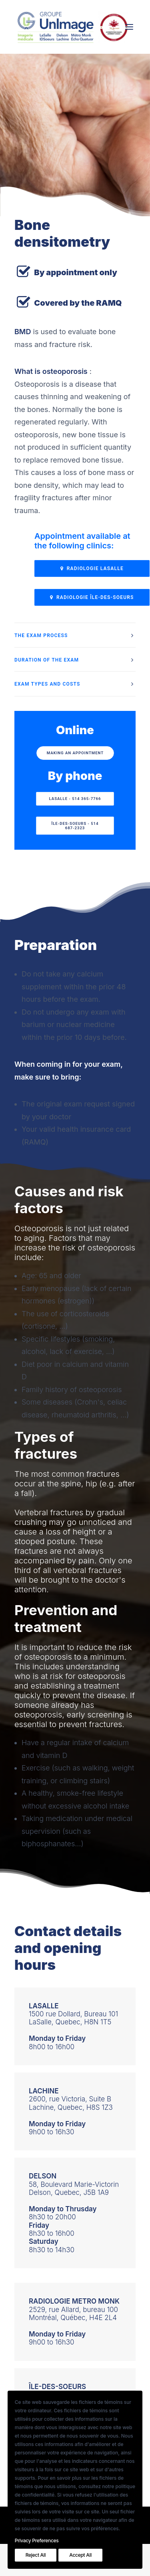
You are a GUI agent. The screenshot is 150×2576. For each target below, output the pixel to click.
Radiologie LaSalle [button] (92, 568)
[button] (129, 27)
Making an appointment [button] (74, 753)
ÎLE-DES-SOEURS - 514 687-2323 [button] (75, 825)
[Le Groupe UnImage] (72, 27)
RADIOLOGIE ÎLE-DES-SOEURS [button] (92, 597)
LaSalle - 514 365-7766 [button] (75, 798)
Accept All (80, 2555)
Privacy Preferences (37, 2540)
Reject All (36, 2555)
